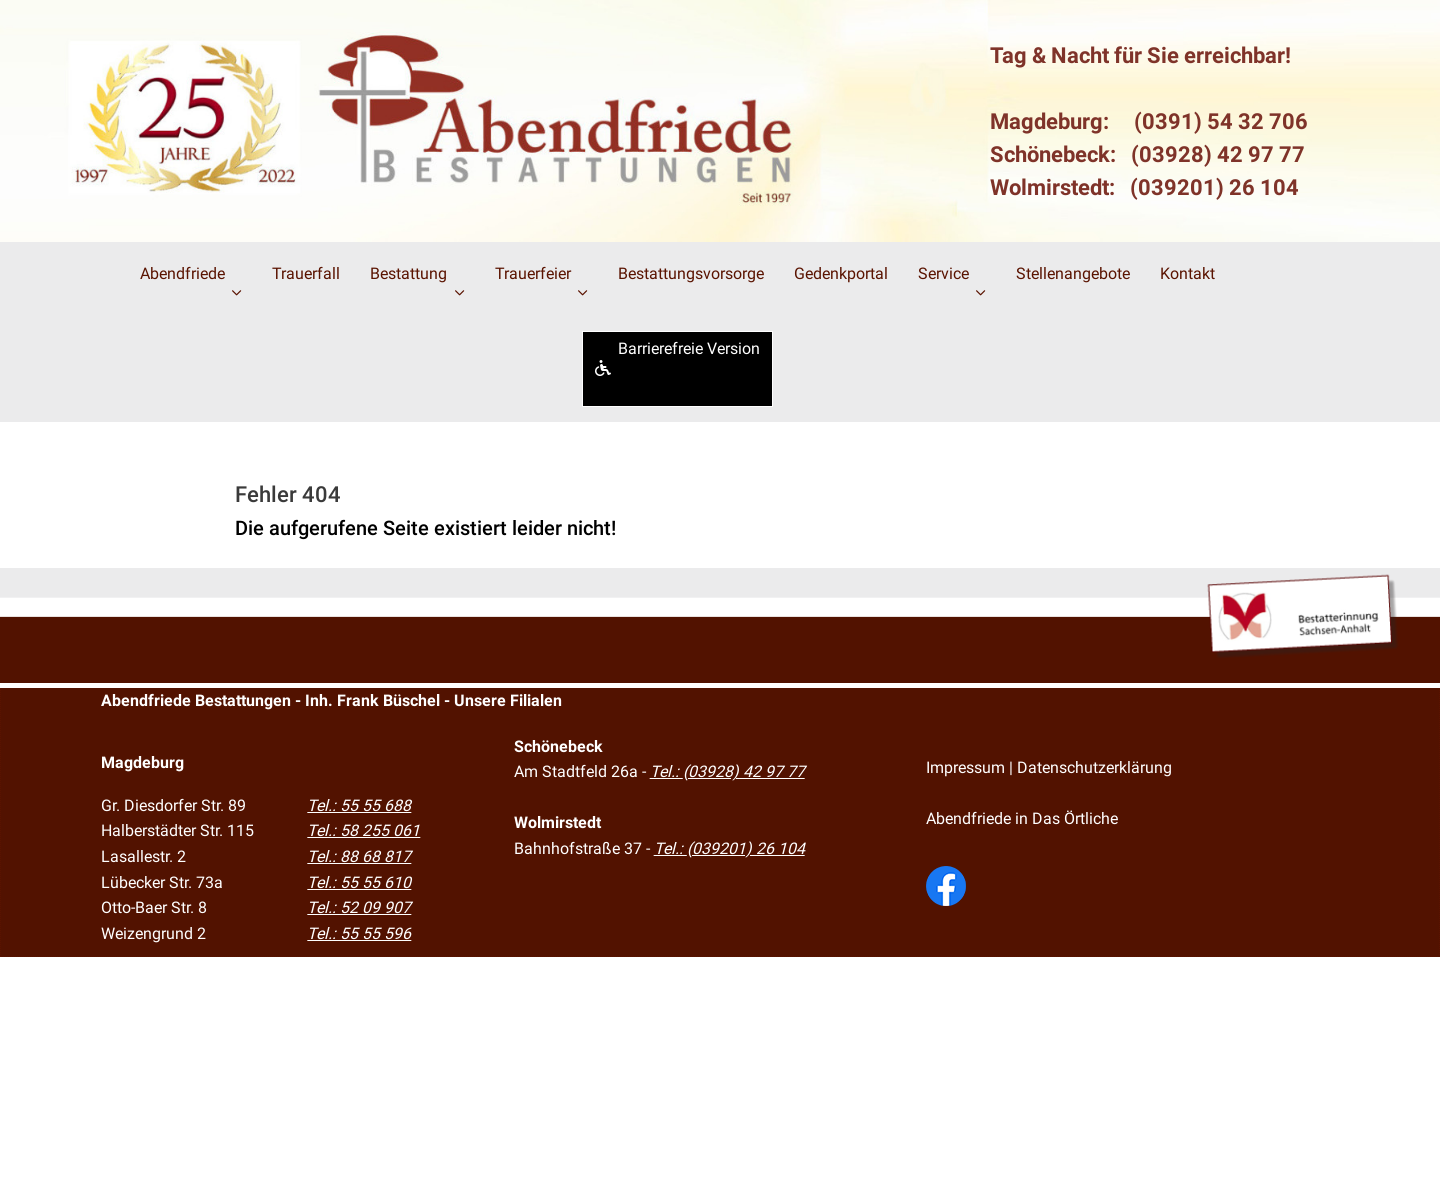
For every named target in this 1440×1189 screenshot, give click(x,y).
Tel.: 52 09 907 (359, 907)
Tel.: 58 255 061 (363, 830)
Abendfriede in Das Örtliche (1022, 818)
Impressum (965, 767)
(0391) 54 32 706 (1221, 121)
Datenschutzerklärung (1094, 767)
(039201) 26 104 (1214, 187)
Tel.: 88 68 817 (359, 856)
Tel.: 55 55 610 (359, 882)
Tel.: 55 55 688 (359, 805)
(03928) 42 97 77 (1218, 154)
